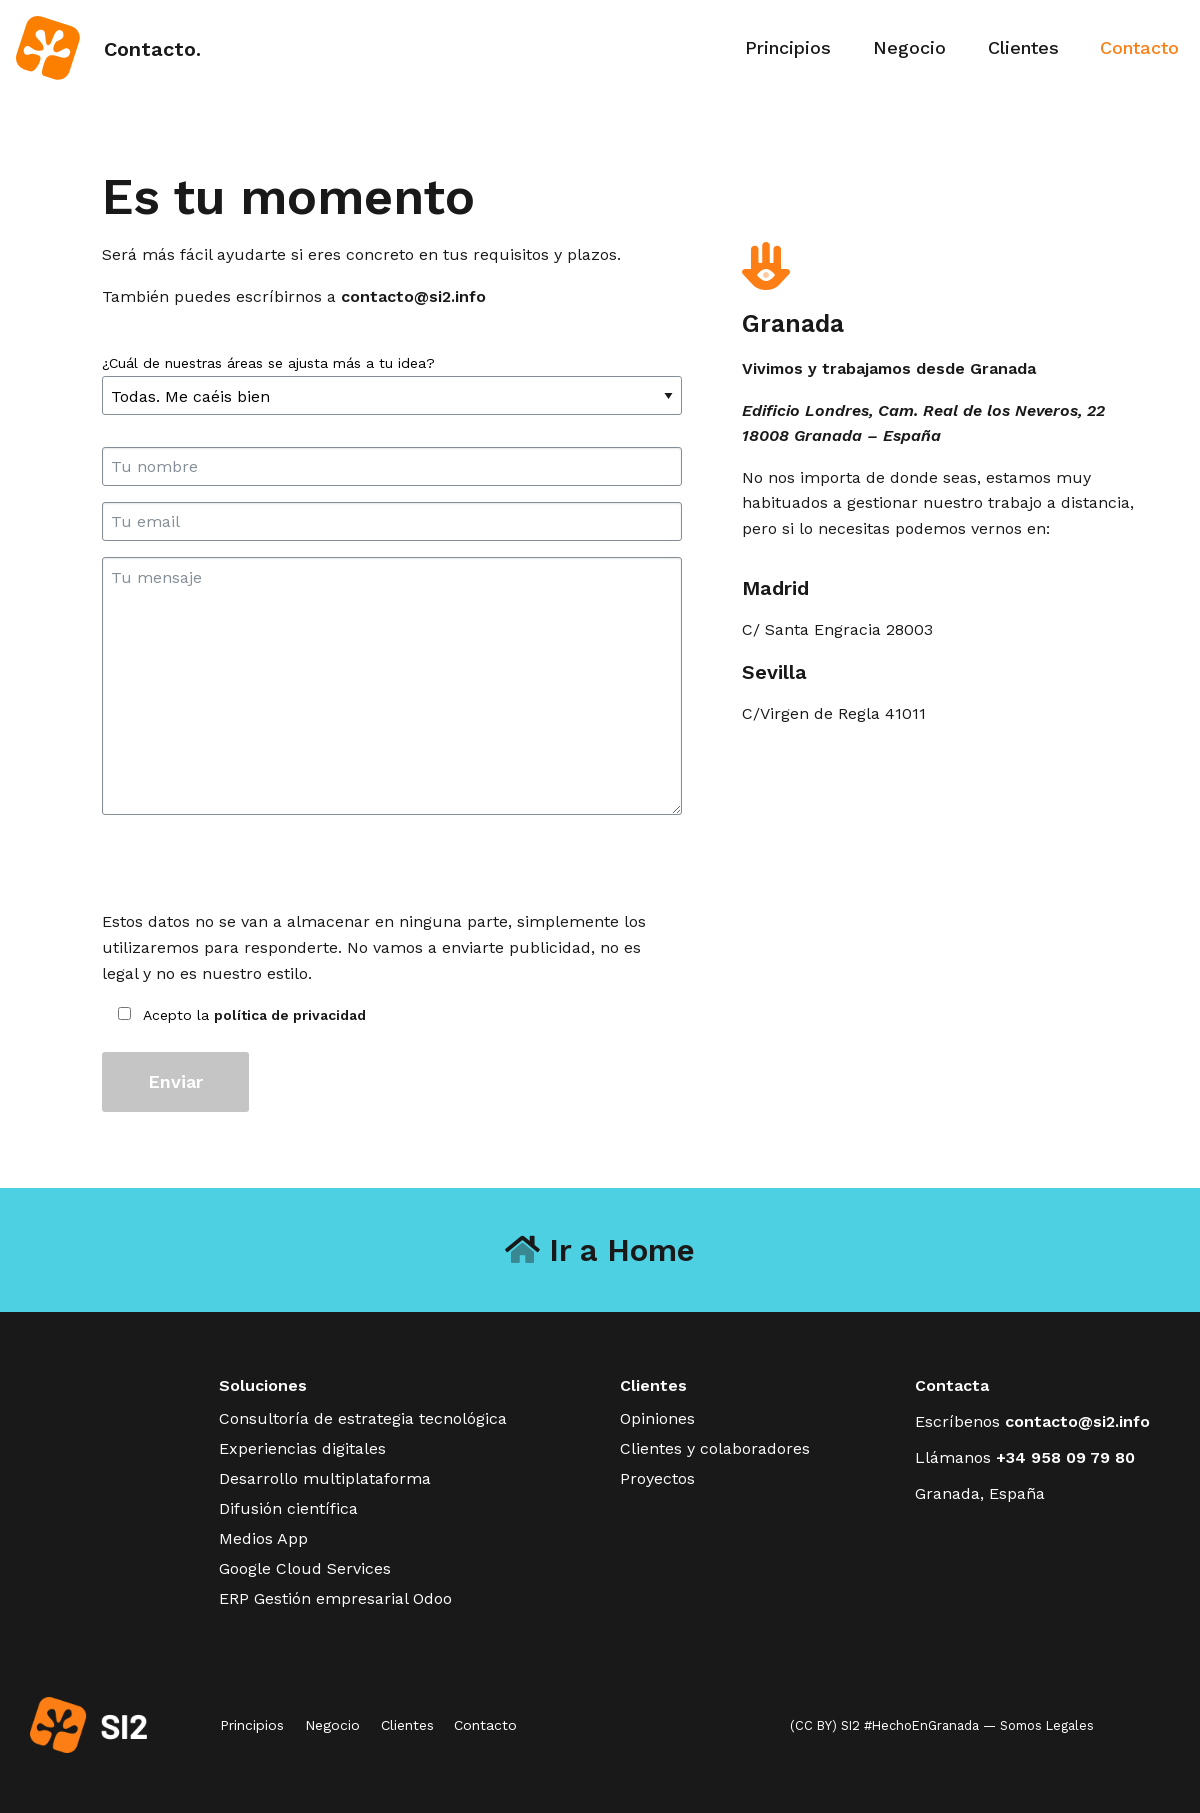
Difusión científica (288, 1508)
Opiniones (657, 1418)
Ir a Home (600, 1250)
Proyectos (657, 1478)
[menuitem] (789, 48)
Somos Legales (1047, 1725)
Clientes (1023, 47)
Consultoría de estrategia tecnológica (363, 1418)
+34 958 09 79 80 (1065, 1457)
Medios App (263, 1538)
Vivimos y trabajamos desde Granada (889, 368)
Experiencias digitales (302, 1448)
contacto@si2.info (413, 296)
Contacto (1139, 47)
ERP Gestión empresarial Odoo (335, 1598)
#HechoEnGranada (921, 1725)
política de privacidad (290, 1015)
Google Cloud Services (305, 1568)
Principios (788, 47)
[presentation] (254, 870)
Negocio (909, 47)
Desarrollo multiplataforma (325, 1478)
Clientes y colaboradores (715, 1448)
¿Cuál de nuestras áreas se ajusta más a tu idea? (392, 380)
